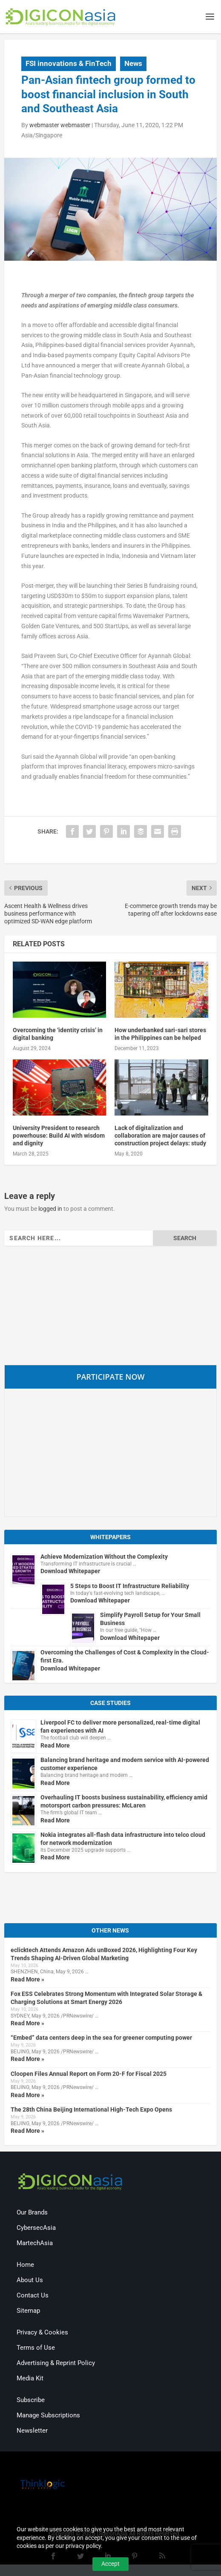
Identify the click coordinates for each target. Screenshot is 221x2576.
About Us (30, 2281)
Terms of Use (36, 2349)
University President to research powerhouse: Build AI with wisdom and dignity (59, 1136)
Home (25, 2266)
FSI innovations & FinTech (69, 64)
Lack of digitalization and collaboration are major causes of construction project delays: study (160, 1136)
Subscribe (31, 2401)
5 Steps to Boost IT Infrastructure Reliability (129, 1586)
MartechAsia (35, 2244)
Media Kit (30, 2379)
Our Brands (32, 2213)
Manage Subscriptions (48, 2416)
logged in (50, 1209)
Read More (55, 1746)
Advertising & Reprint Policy (56, 2364)
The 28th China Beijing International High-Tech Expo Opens (91, 2110)
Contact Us (33, 2296)
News (133, 64)
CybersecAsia (36, 2229)
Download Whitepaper (70, 1572)
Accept (110, 2563)
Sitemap (28, 2312)
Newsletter (32, 2432)
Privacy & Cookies (42, 2333)
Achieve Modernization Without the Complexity (104, 1557)
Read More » (27, 1980)
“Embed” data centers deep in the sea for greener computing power (101, 2038)
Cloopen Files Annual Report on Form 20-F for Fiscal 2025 (88, 2074)
